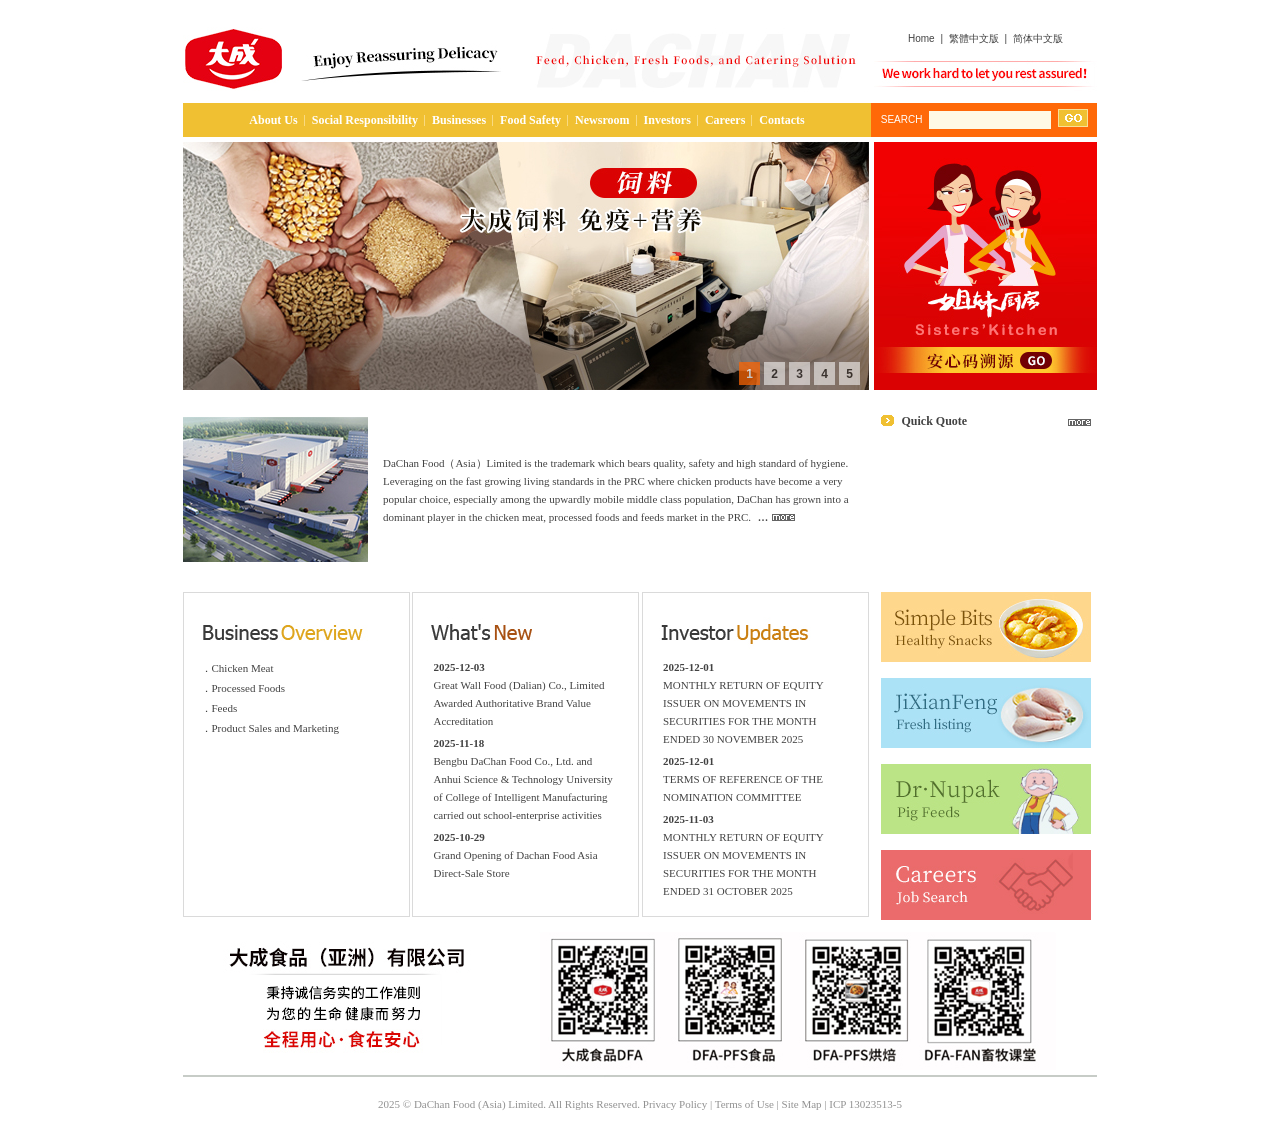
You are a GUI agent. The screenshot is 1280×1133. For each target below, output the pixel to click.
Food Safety (530, 120)
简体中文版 (1038, 38)
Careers (725, 120)
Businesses (459, 120)
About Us (273, 120)
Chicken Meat (243, 668)
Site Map (802, 1104)
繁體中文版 (974, 38)
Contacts (781, 120)
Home (921, 38)
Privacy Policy (675, 1104)
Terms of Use (744, 1104)
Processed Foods (249, 688)
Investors (667, 120)
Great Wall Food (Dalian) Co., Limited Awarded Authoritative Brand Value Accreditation (518, 703)
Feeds (225, 708)
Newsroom (602, 120)
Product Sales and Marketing (275, 728)
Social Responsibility (365, 120)
